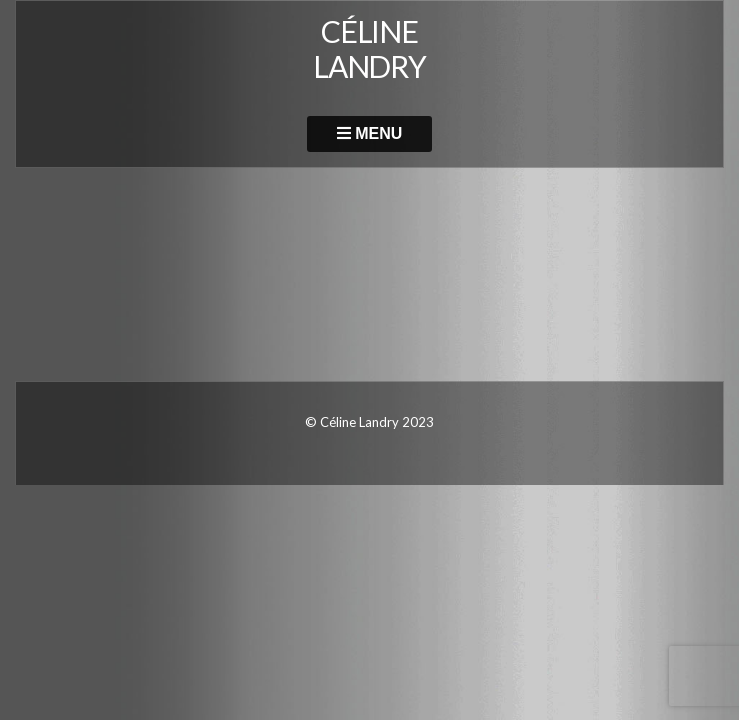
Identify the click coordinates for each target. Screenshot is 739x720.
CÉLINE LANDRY (369, 48)
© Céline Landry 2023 (369, 422)
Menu (370, 133)
